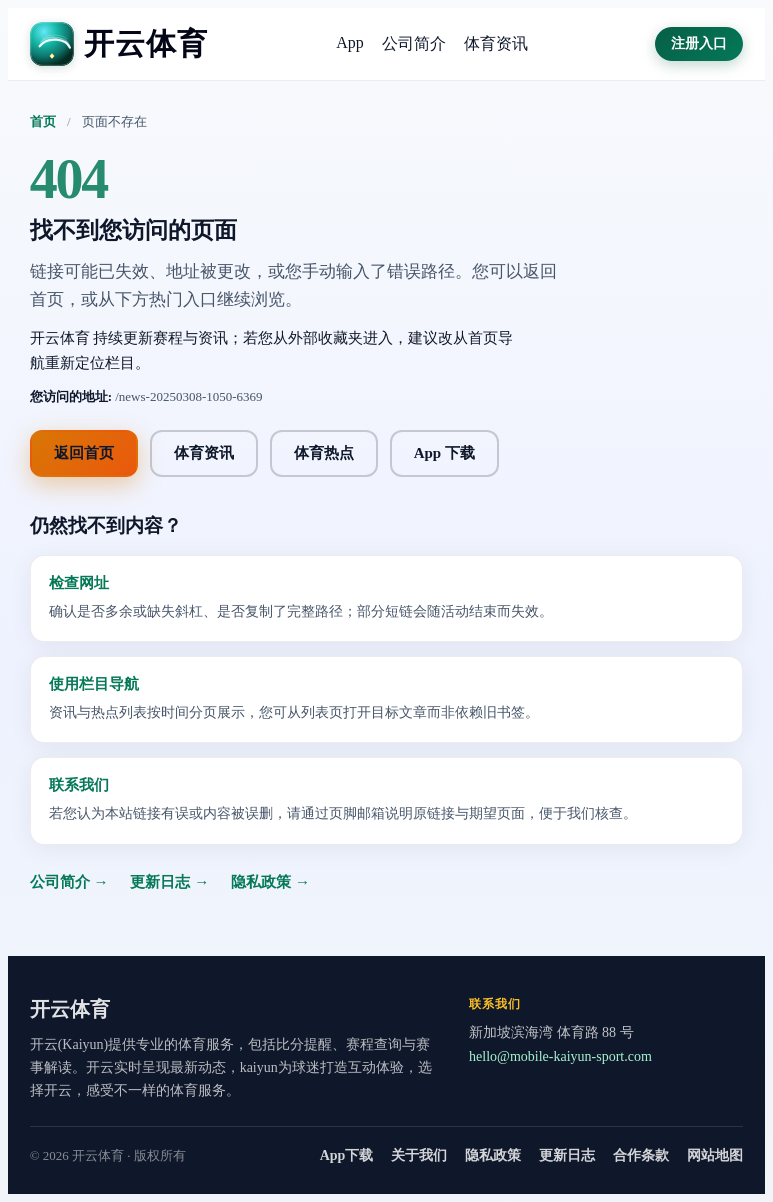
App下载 (347, 1155)
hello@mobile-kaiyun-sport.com (560, 1056)
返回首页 (84, 453)
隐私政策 (493, 1155)
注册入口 (699, 43)
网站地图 (715, 1155)
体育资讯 (496, 43)
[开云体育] (119, 44)
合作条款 (641, 1155)
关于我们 (419, 1155)
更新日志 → (169, 882)
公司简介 (414, 43)
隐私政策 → (270, 882)
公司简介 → (69, 882)
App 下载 (444, 453)
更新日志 (567, 1155)
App (350, 42)
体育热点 (324, 453)
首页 (43, 121)
